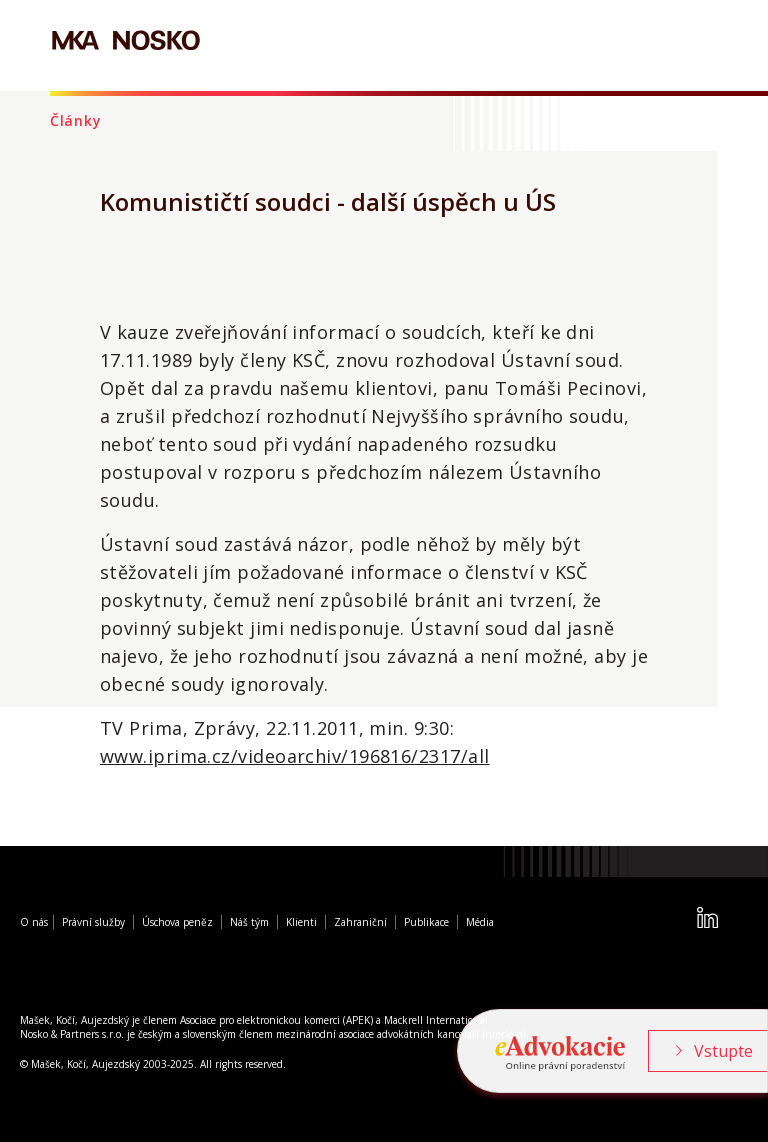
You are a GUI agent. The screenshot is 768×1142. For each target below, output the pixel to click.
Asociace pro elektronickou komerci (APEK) (276, 1020)
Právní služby (93, 922)
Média (480, 922)
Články (75, 120)
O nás (34, 922)
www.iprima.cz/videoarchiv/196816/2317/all (294, 756)
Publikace (426, 922)
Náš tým (249, 922)
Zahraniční (360, 922)
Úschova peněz (177, 922)
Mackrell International (436, 1020)
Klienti (301, 922)
